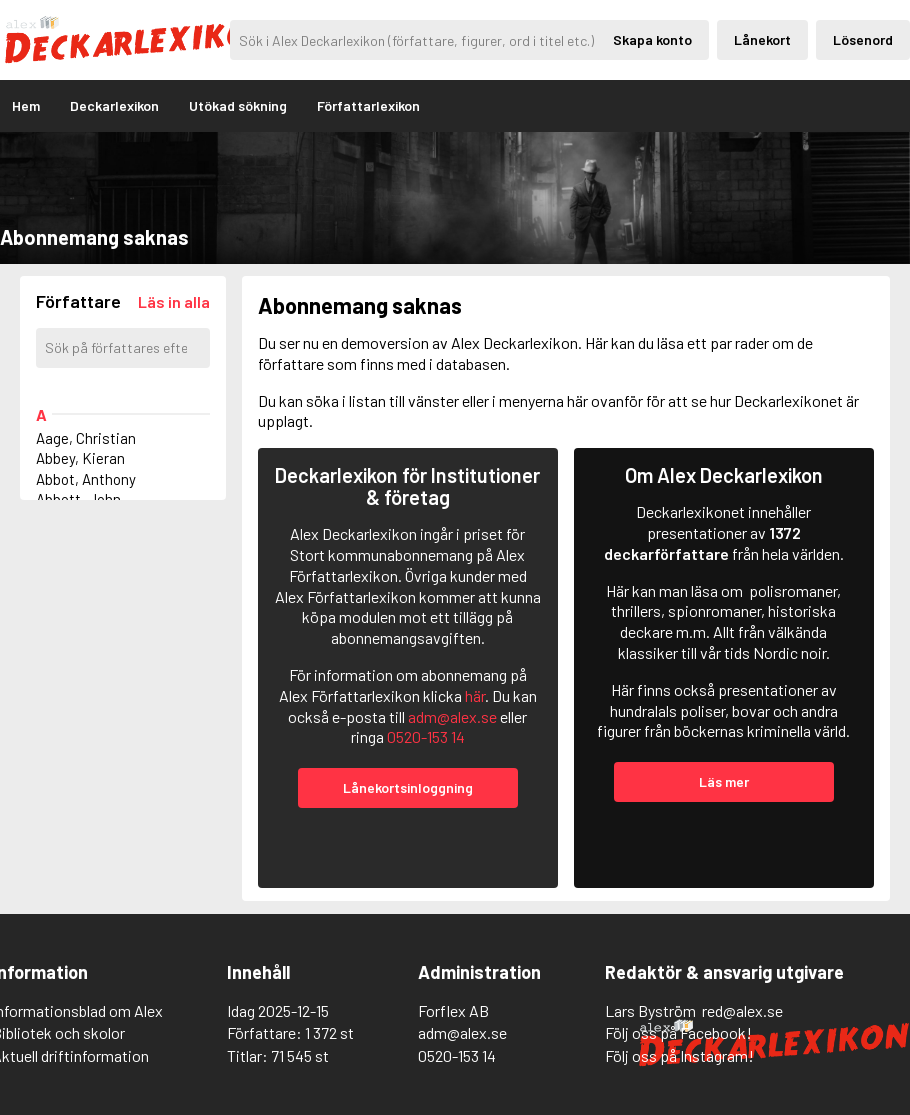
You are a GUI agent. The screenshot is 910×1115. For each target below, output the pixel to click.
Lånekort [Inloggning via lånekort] (762, 39)
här (475, 695)
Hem (26, 105)
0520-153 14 (426, 736)
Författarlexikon (368, 105)
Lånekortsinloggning (408, 787)
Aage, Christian (86, 438)
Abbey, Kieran (80, 458)
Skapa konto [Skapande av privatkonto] (652, 39)
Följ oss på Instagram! (679, 1055)
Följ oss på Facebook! (678, 1032)
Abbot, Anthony (86, 479)
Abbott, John (78, 499)
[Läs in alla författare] (174, 301)
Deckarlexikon (114, 105)
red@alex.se (742, 1010)
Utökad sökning (238, 105)
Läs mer (724, 781)
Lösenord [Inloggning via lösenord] (863, 39)
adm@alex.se (452, 716)
